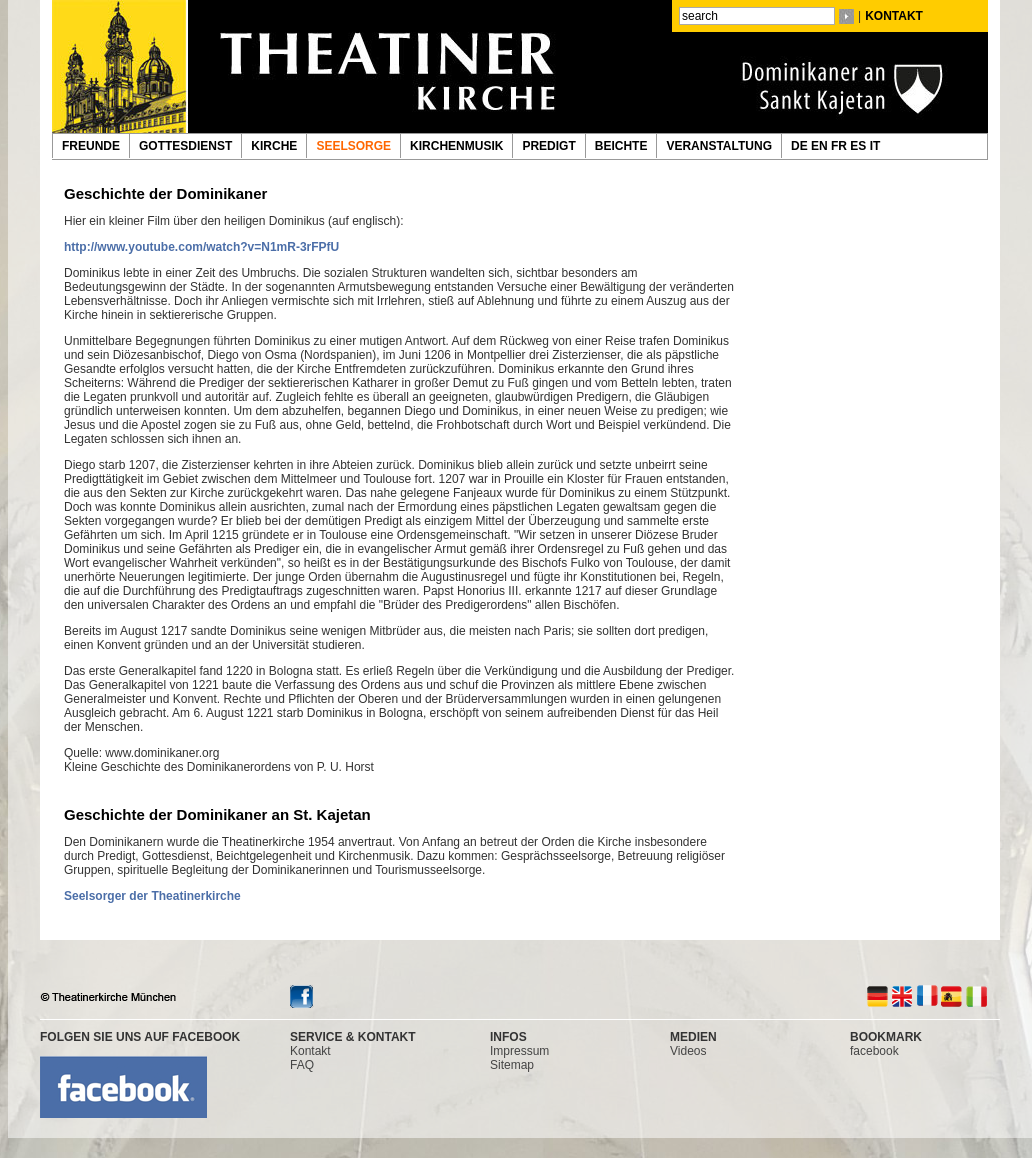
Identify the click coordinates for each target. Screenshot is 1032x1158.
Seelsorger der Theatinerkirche (152, 896)
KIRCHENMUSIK (456, 146)
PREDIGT (548, 146)
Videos (688, 1051)
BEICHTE (621, 146)
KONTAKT (894, 16)
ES (859, 146)
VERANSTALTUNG (719, 146)
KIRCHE (274, 146)
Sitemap (512, 1065)
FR (840, 146)
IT (877, 146)
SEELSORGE (353, 146)
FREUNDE (91, 146)
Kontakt (310, 1051)
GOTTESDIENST (185, 146)
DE (801, 146)
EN (821, 146)
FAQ (302, 1065)
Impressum (519, 1051)
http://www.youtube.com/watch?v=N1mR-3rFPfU (201, 247)
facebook (874, 1051)
